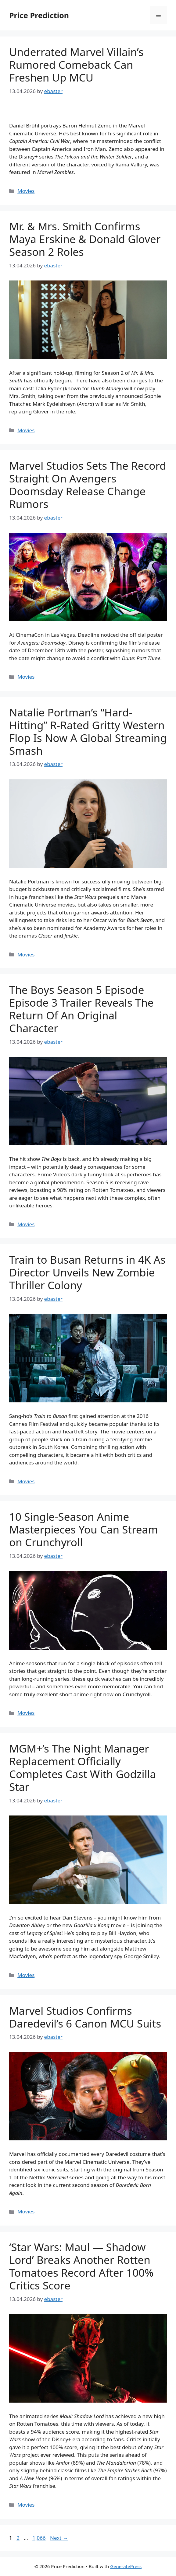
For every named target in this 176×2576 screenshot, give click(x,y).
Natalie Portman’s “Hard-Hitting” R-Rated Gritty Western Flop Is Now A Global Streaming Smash (88, 731)
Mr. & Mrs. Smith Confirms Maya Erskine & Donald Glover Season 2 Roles (84, 239)
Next (59, 2537)
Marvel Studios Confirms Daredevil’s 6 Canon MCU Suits (85, 2017)
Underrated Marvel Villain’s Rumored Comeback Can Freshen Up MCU (76, 65)
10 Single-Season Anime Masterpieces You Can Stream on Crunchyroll (83, 1529)
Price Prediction (39, 15)
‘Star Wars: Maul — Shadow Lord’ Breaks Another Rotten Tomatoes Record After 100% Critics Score (81, 2266)
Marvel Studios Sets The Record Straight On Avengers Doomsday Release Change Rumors (87, 484)
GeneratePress (126, 2566)
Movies (25, 190)
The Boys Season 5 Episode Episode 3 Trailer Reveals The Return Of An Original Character (81, 1009)
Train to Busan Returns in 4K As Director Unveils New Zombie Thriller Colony (87, 1272)
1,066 (38, 2537)
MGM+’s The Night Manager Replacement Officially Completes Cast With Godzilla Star (82, 1767)
